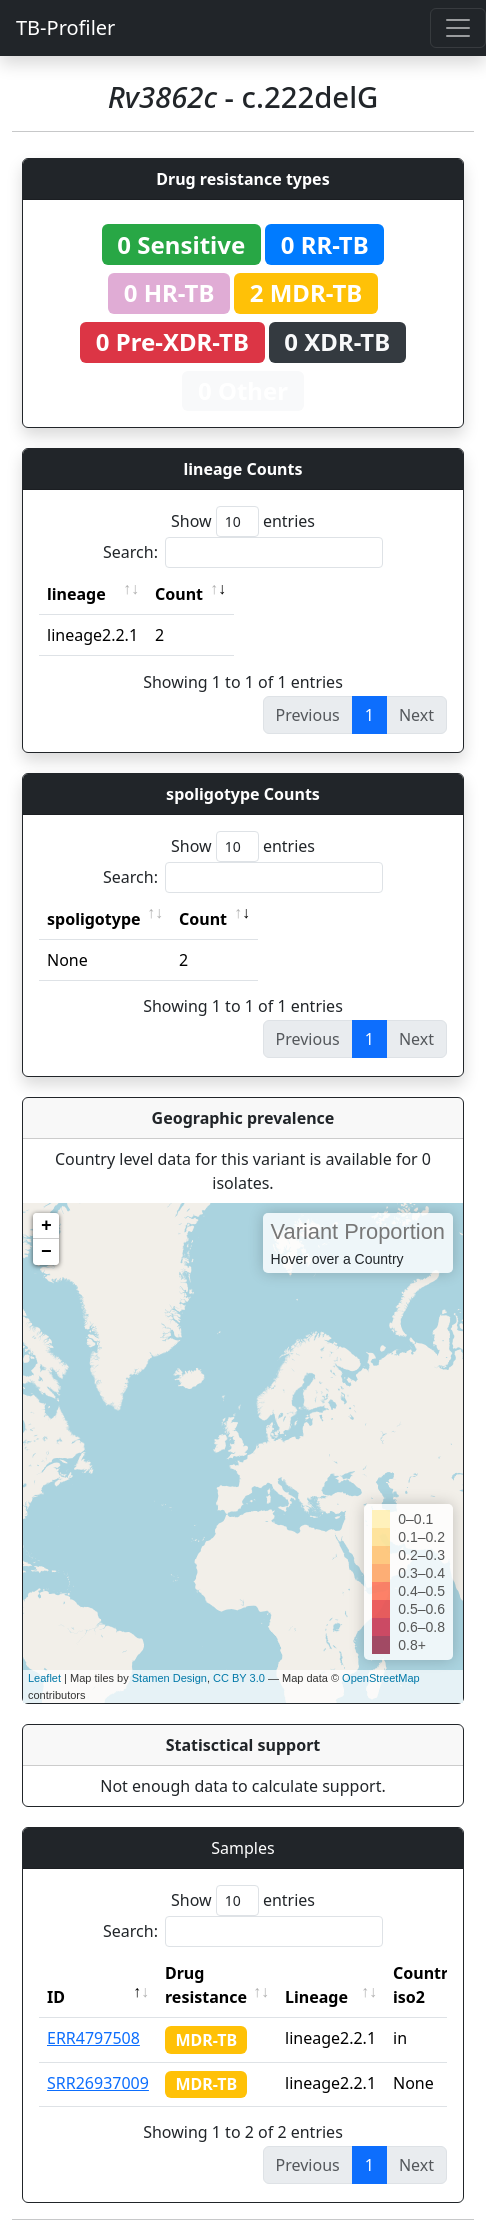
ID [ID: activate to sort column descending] (56, 1997)
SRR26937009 (98, 2083)
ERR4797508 (93, 2038)
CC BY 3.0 (239, 1678)
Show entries (243, 521)
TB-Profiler (65, 27)
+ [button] (46, 1226)
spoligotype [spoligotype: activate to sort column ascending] (94, 919)
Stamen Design (169, 1678)
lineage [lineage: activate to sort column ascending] (76, 594)
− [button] (46, 1252)
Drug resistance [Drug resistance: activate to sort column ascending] (206, 1985)
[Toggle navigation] (458, 28)
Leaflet (44, 1678)
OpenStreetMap (381, 1678)
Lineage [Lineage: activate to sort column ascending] (316, 1997)
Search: (243, 552)
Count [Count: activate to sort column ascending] (179, 594)
